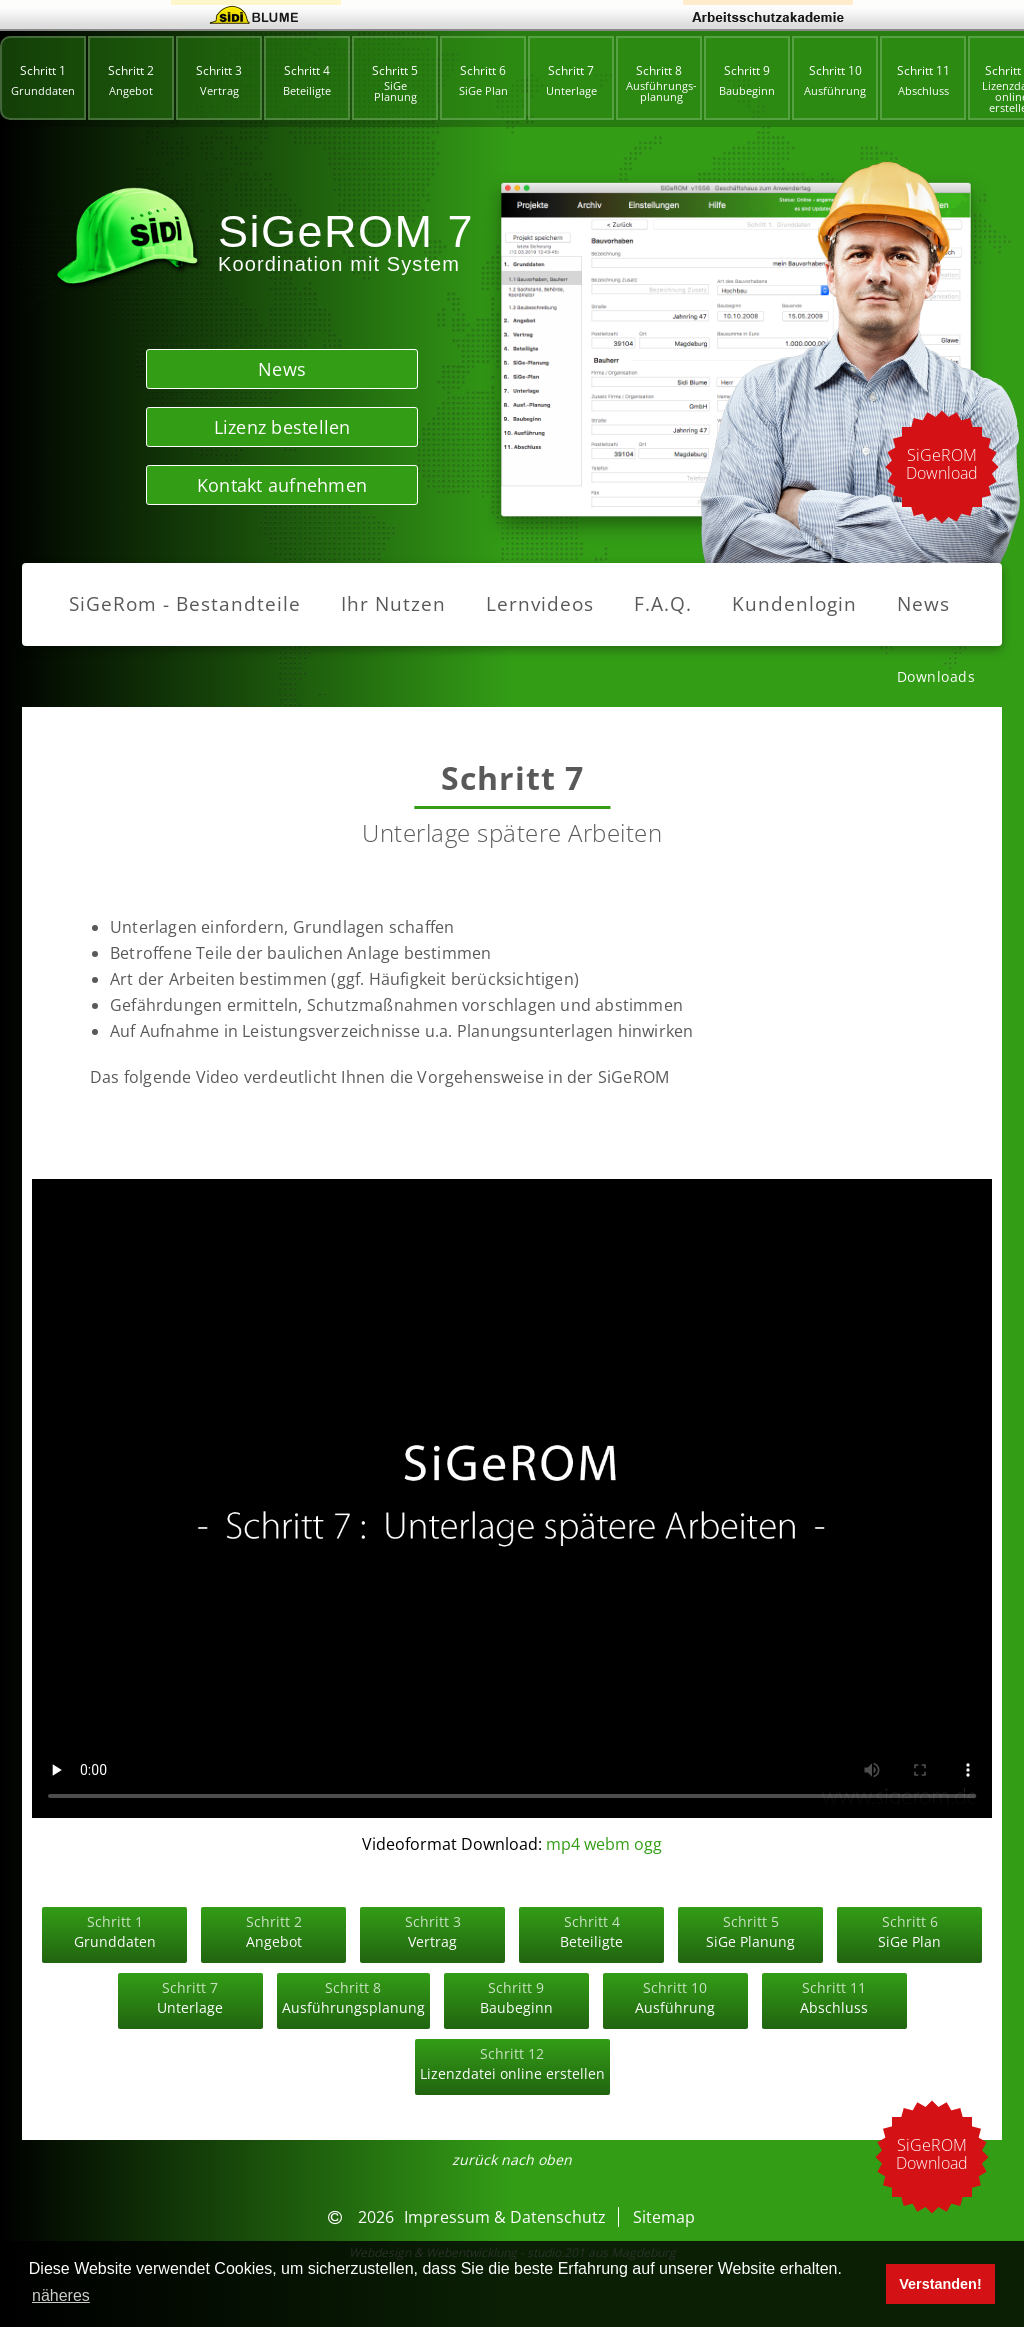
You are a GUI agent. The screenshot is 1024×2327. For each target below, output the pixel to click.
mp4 (563, 1844)
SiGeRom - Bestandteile (185, 604)
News (282, 369)
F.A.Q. (663, 604)
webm (607, 1844)
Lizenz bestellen (282, 427)
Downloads (936, 676)
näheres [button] (61, 2295)
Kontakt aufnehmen (282, 485)
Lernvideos (540, 604)
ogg (648, 1844)
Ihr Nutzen (393, 604)
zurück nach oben (512, 2160)
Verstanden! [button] (940, 2284)
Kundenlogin (794, 604)
